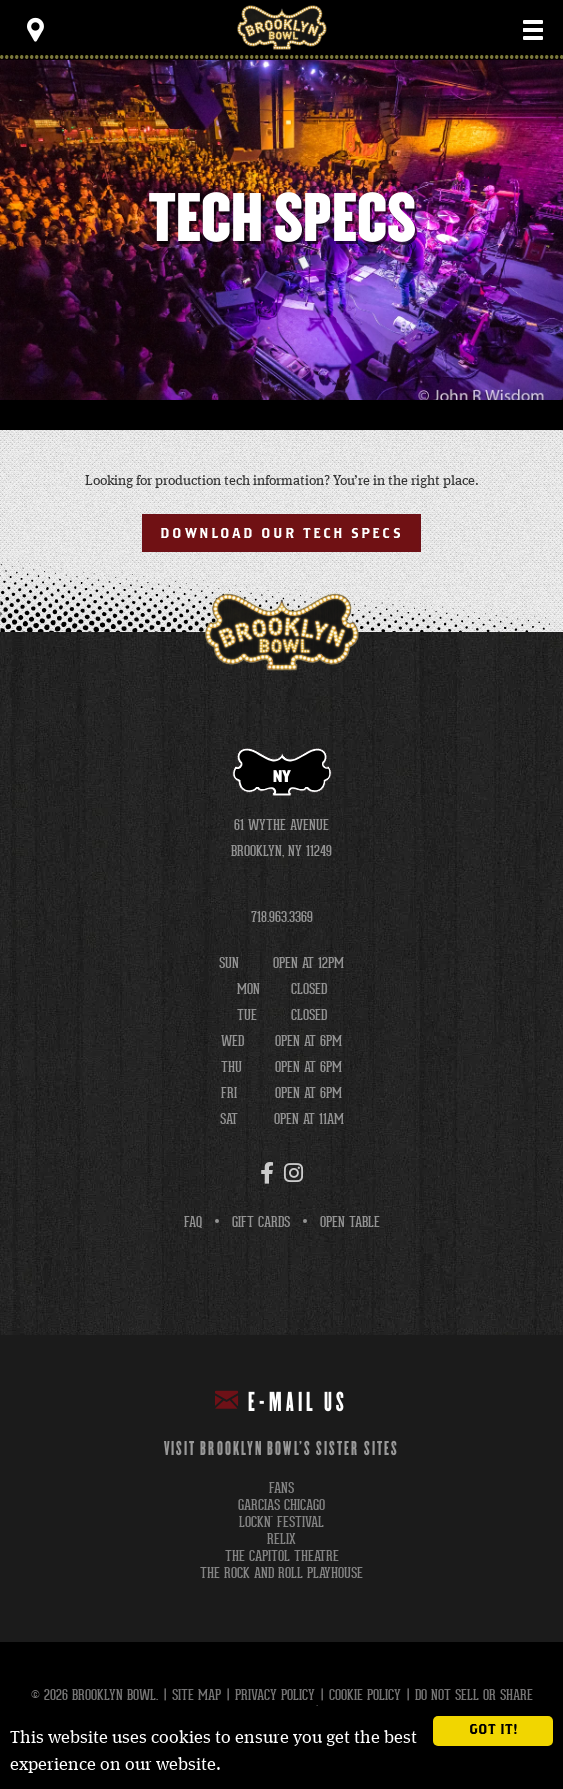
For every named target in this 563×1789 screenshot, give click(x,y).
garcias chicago (281, 1505)
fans (281, 1488)
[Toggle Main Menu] (533, 30)
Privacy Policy (275, 1695)
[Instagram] (293, 1173)
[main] (281, 346)
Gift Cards (261, 1222)
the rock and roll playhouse (281, 1573)
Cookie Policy (365, 1695)
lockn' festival (281, 1522)
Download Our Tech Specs (281, 534)
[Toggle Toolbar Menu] (35, 30)
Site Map (196, 1695)
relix (281, 1539)
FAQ (193, 1222)
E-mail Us (281, 1401)
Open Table (350, 1222)
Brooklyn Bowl (282, 27)
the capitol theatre (282, 1556)
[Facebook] (267, 1173)
